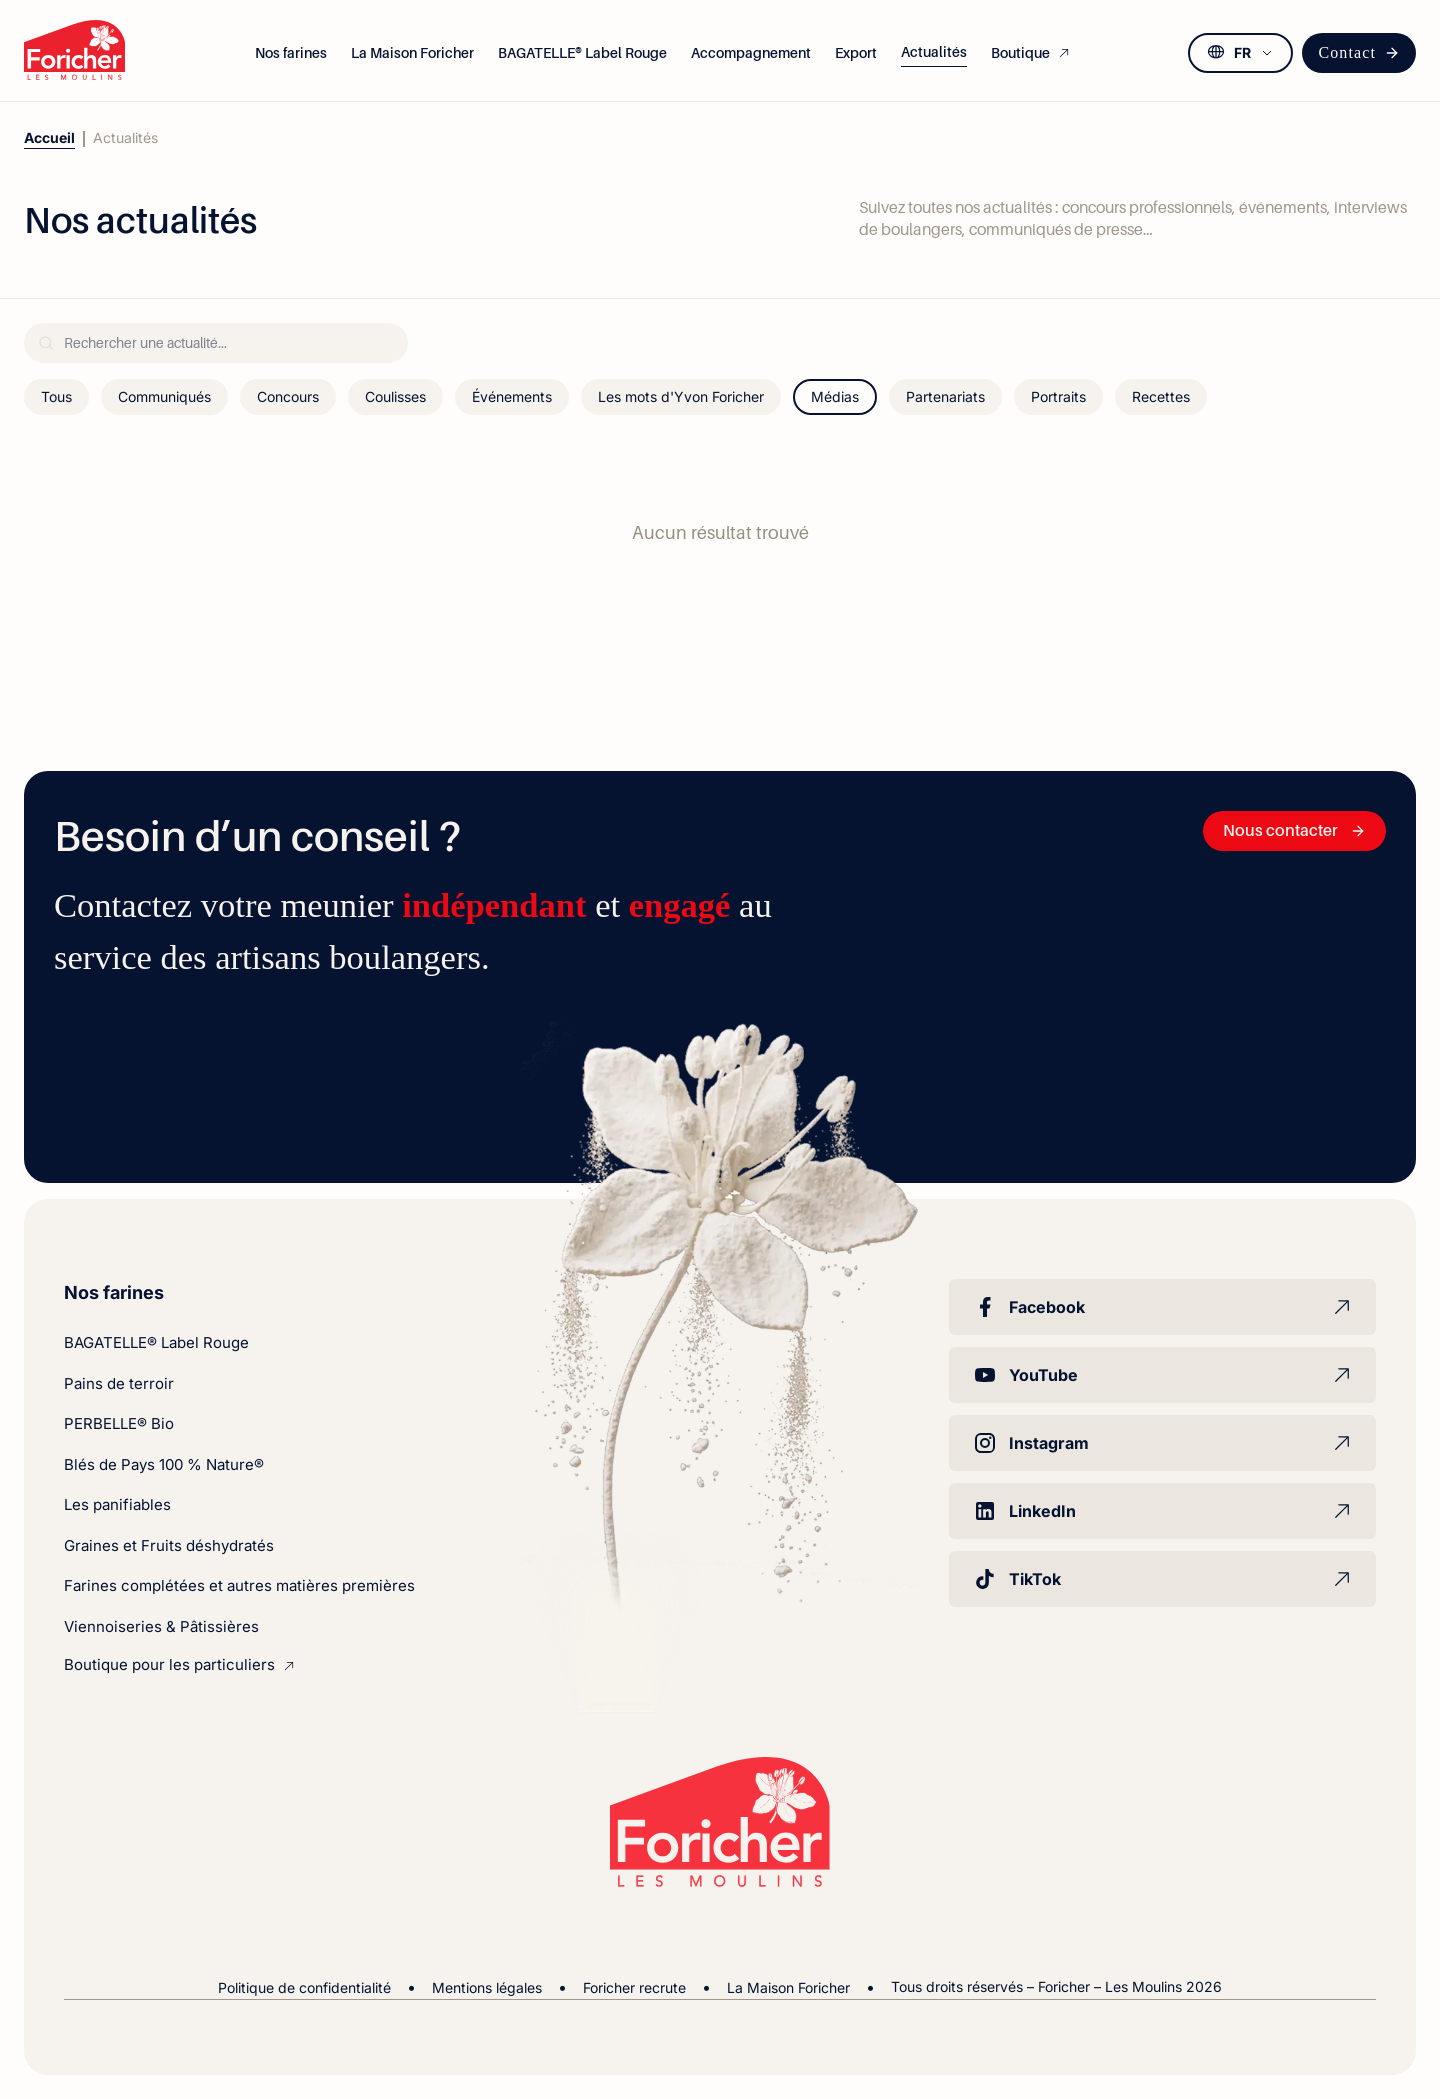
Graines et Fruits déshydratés (169, 1545)
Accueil (49, 137)
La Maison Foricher (788, 1987)
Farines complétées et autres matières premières (239, 1585)
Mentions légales (487, 1987)
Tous (56, 396)
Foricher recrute (634, 1987)
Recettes (1161, 396)
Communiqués (164, 396)
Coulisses (395, 396)
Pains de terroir (119, 1383)
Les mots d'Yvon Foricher (681, 396)
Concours (288, 396)
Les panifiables (117, 1504)
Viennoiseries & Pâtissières (161, 1626)
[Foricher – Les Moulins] (74, 50)
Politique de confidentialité (304, 1987)
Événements (512, 396)
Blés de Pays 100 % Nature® (164, 1464)
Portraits (1058, 396)
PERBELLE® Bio (119, 1423)
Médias (835, 396)
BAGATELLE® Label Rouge (156, 1342)
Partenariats (945, 396)
